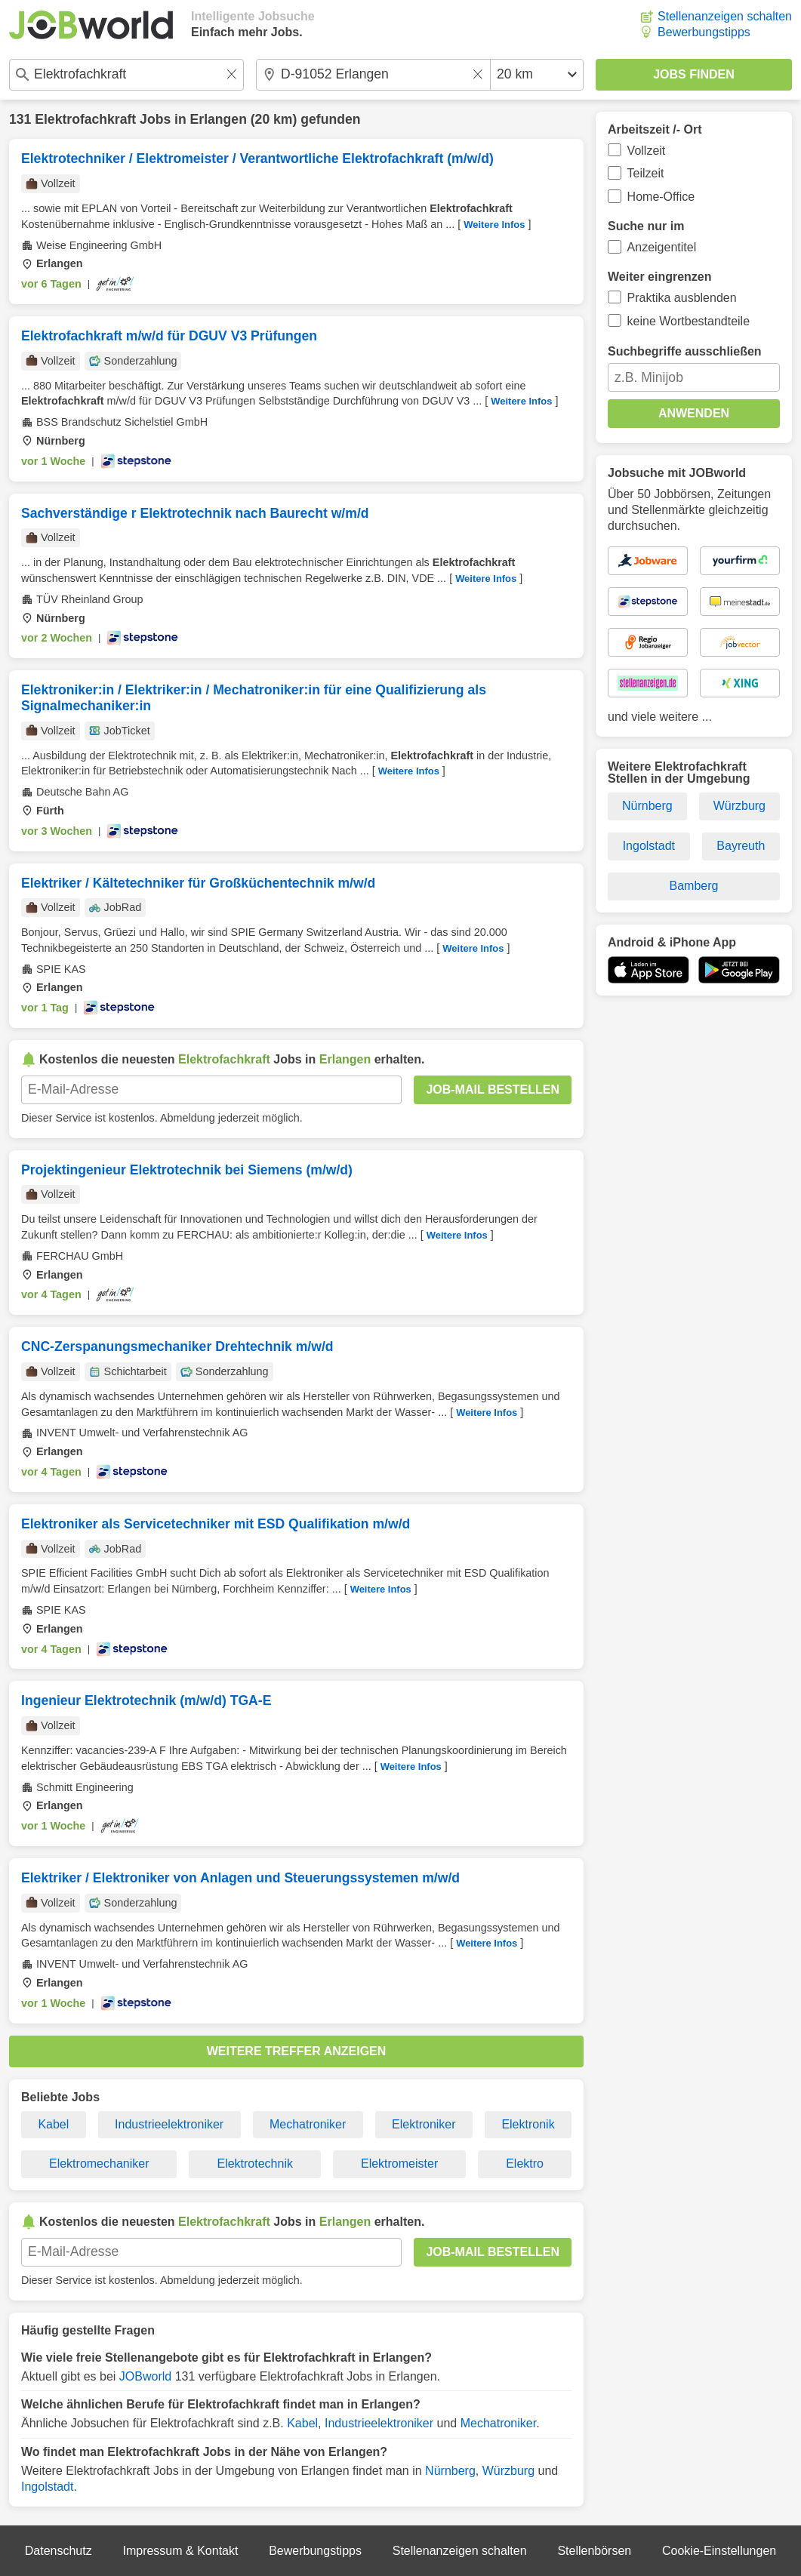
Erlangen (218, 119)
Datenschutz (58, 2550)
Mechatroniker (308, 2124)
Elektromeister (399, 2163)
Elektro (525, 2163)
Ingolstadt (47, 2486)
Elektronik (527, 2124)
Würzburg (508, 2470)
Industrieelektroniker (169, 2124)
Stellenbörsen (594, 2550)
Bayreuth (740, 845)
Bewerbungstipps (704, 32)
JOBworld (145, 2376)
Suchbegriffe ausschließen (685, 351)
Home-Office (661, 196)
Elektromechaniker (99, 2163)
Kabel (53, 2124)
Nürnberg (450, 2470)
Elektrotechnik (255, 2163)
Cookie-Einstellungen (719, 2550)
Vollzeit (646, 150)
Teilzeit (645, 173)
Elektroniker (423, 2124)
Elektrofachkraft (85, 119)
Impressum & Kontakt (180, 2550)
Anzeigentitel (662, 247)
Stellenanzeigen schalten (725, 16)
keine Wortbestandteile (688, 321)
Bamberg (694, 885)
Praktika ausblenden (682, 297)
